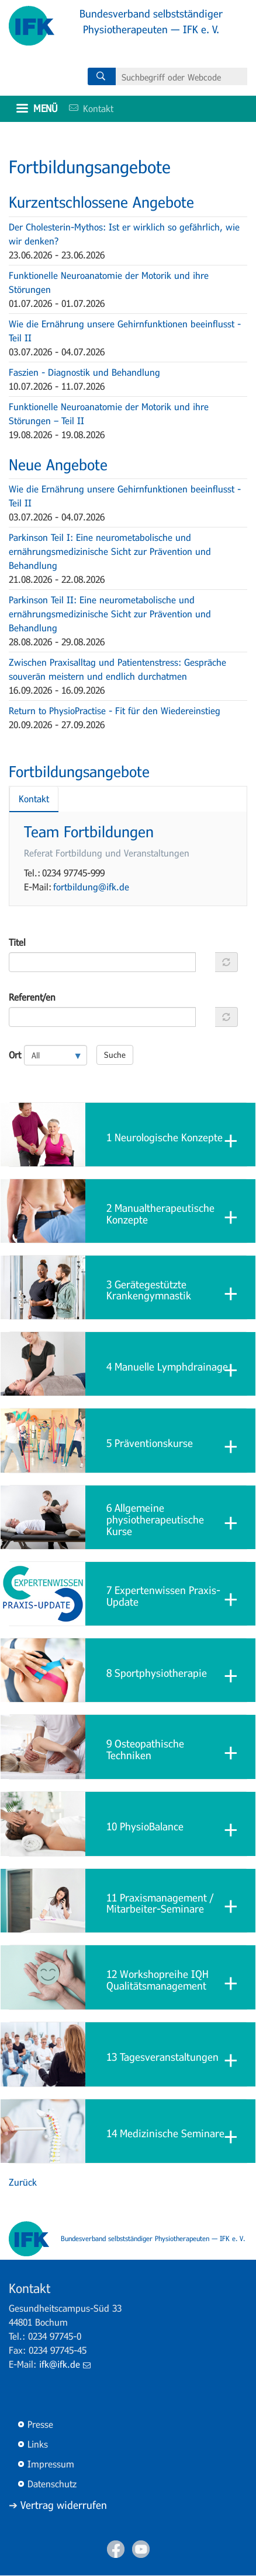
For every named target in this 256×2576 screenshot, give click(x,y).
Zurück (23, 2181)
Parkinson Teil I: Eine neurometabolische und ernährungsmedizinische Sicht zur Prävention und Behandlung (110, 551)
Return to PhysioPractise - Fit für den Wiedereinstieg (114, 710)
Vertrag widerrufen (63, 2504)
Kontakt (87, 108)
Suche (115, 1055)
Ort (15, 1054)
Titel (17, 942)
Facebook (115, 2549)
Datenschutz (52, 2483)
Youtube (141, 2549)
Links (37, 2443)
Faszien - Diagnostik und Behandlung (84, 372)
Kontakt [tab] (34, 798)
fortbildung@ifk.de (91, 886)
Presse (40, 2424)
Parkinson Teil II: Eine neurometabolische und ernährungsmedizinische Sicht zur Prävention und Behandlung (110, 613)
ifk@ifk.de (65, 2363)
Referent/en (32, 996)
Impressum (50, 2463)
